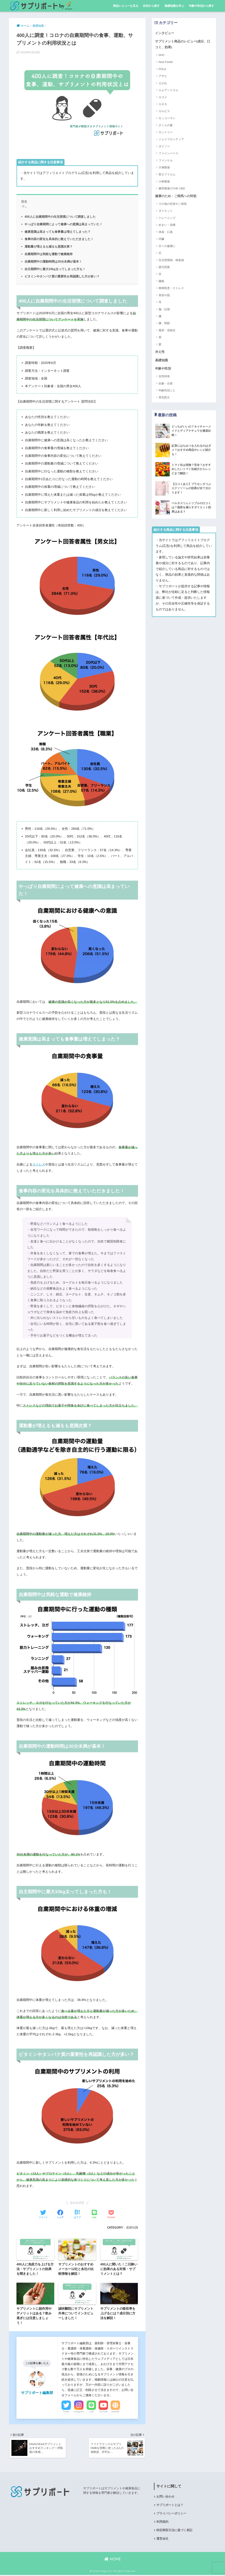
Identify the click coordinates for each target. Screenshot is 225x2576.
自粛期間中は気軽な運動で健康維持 (49, 254)
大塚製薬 (164, 167)
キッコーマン (167, 118)
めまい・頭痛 (167, 225)
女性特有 (164, 376)
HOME (112, 2560)
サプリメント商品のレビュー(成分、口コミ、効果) (182, 44)
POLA (162, 69)
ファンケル (166, 160)
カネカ (163, 104)
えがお (163, 83)
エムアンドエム (168, 90)
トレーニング (167, 218)
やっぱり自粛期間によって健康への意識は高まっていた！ (64, 224)
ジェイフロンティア (171, 139)
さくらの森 (166, 125)
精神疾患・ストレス (171, 288)
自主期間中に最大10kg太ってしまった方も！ (55, 269)
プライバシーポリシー (171, 2514)
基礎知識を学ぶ (174, 5)
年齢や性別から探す (201, 5)
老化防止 (164, 397)
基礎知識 (132, 2227)
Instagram (79, 2412)
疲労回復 (164, 267)
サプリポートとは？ (169, 2505)
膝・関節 (164, 323)
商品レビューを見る (125, 5)
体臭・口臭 (166, 232)
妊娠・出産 (166, 383)
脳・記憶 (164, 309)
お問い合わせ (165, 2497)
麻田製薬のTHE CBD (172, 188)
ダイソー (164, 146)
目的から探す (151, 5)
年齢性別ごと (167, 390)
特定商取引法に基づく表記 (174, 2531)
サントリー (166, 132)
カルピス (164, 111)
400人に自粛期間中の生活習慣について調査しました (60, 216)
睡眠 (161, 281)
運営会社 (162, 2539)
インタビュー (164, 33)
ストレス (38, 1164)
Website (115, 2412)
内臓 (161, 239)
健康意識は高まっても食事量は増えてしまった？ (58, 231)
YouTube (103, 2412)
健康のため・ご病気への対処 (175, 196)
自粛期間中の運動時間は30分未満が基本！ (53, 261)
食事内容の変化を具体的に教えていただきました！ (59, 239)
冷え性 (160, 352)
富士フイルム (167, 174)
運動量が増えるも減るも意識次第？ (49, 246)
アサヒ (163, 76)
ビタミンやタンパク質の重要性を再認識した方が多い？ (62, 276)
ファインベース (168, 153)
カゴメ (163, 97)
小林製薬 (164, 181)
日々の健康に (167, 246)
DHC (162, 55)
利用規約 (162, 2523)
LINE (91, 2412)
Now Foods (166, 62)
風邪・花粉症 (167, 330)
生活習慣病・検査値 (171, 260)
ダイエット (166, 211)
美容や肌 (164, 295)
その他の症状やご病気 (173, 204)
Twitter (66, 2412)
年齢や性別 (163, 369)
